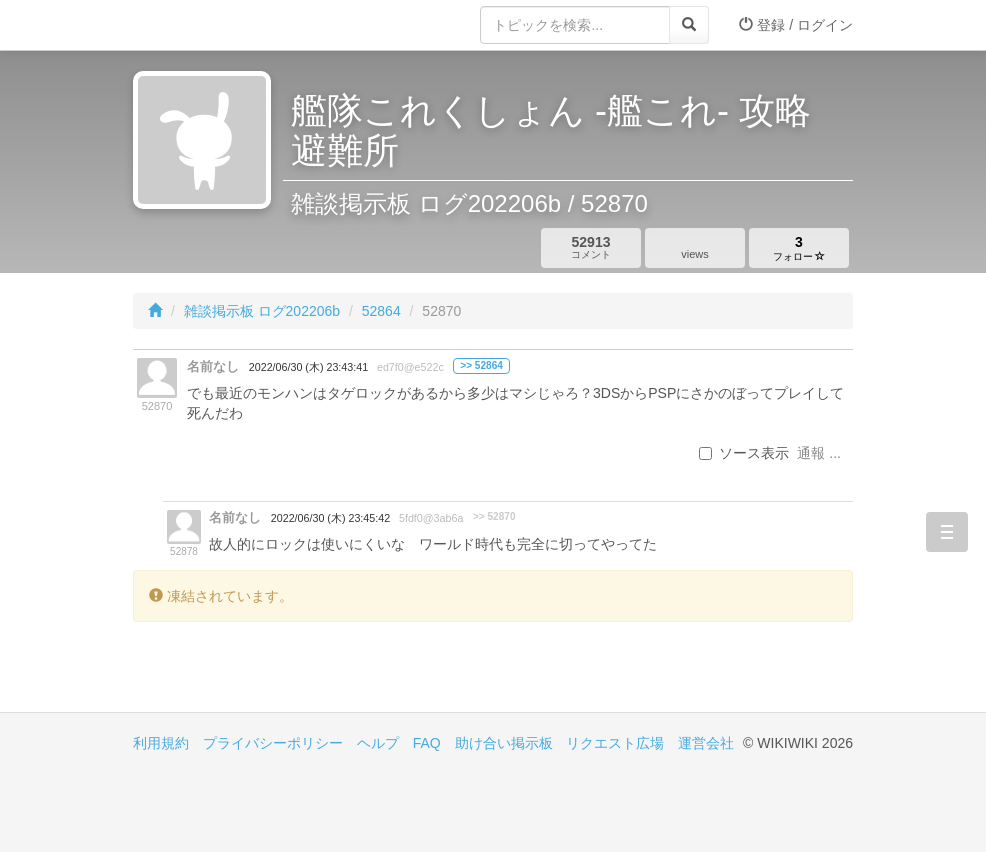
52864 (381, 311)
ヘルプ (378, 743)
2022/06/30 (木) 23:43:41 (308, 367)
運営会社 (706, 743)
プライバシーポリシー (273, 743)
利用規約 (161, 743)
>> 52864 (481, 365)
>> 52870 (494, 516)
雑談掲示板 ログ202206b (262, 311)
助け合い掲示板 (504, 743)
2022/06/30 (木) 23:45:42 (330, 518)
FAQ (427, 743)
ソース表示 (744, 453)
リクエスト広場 (615, 743)
